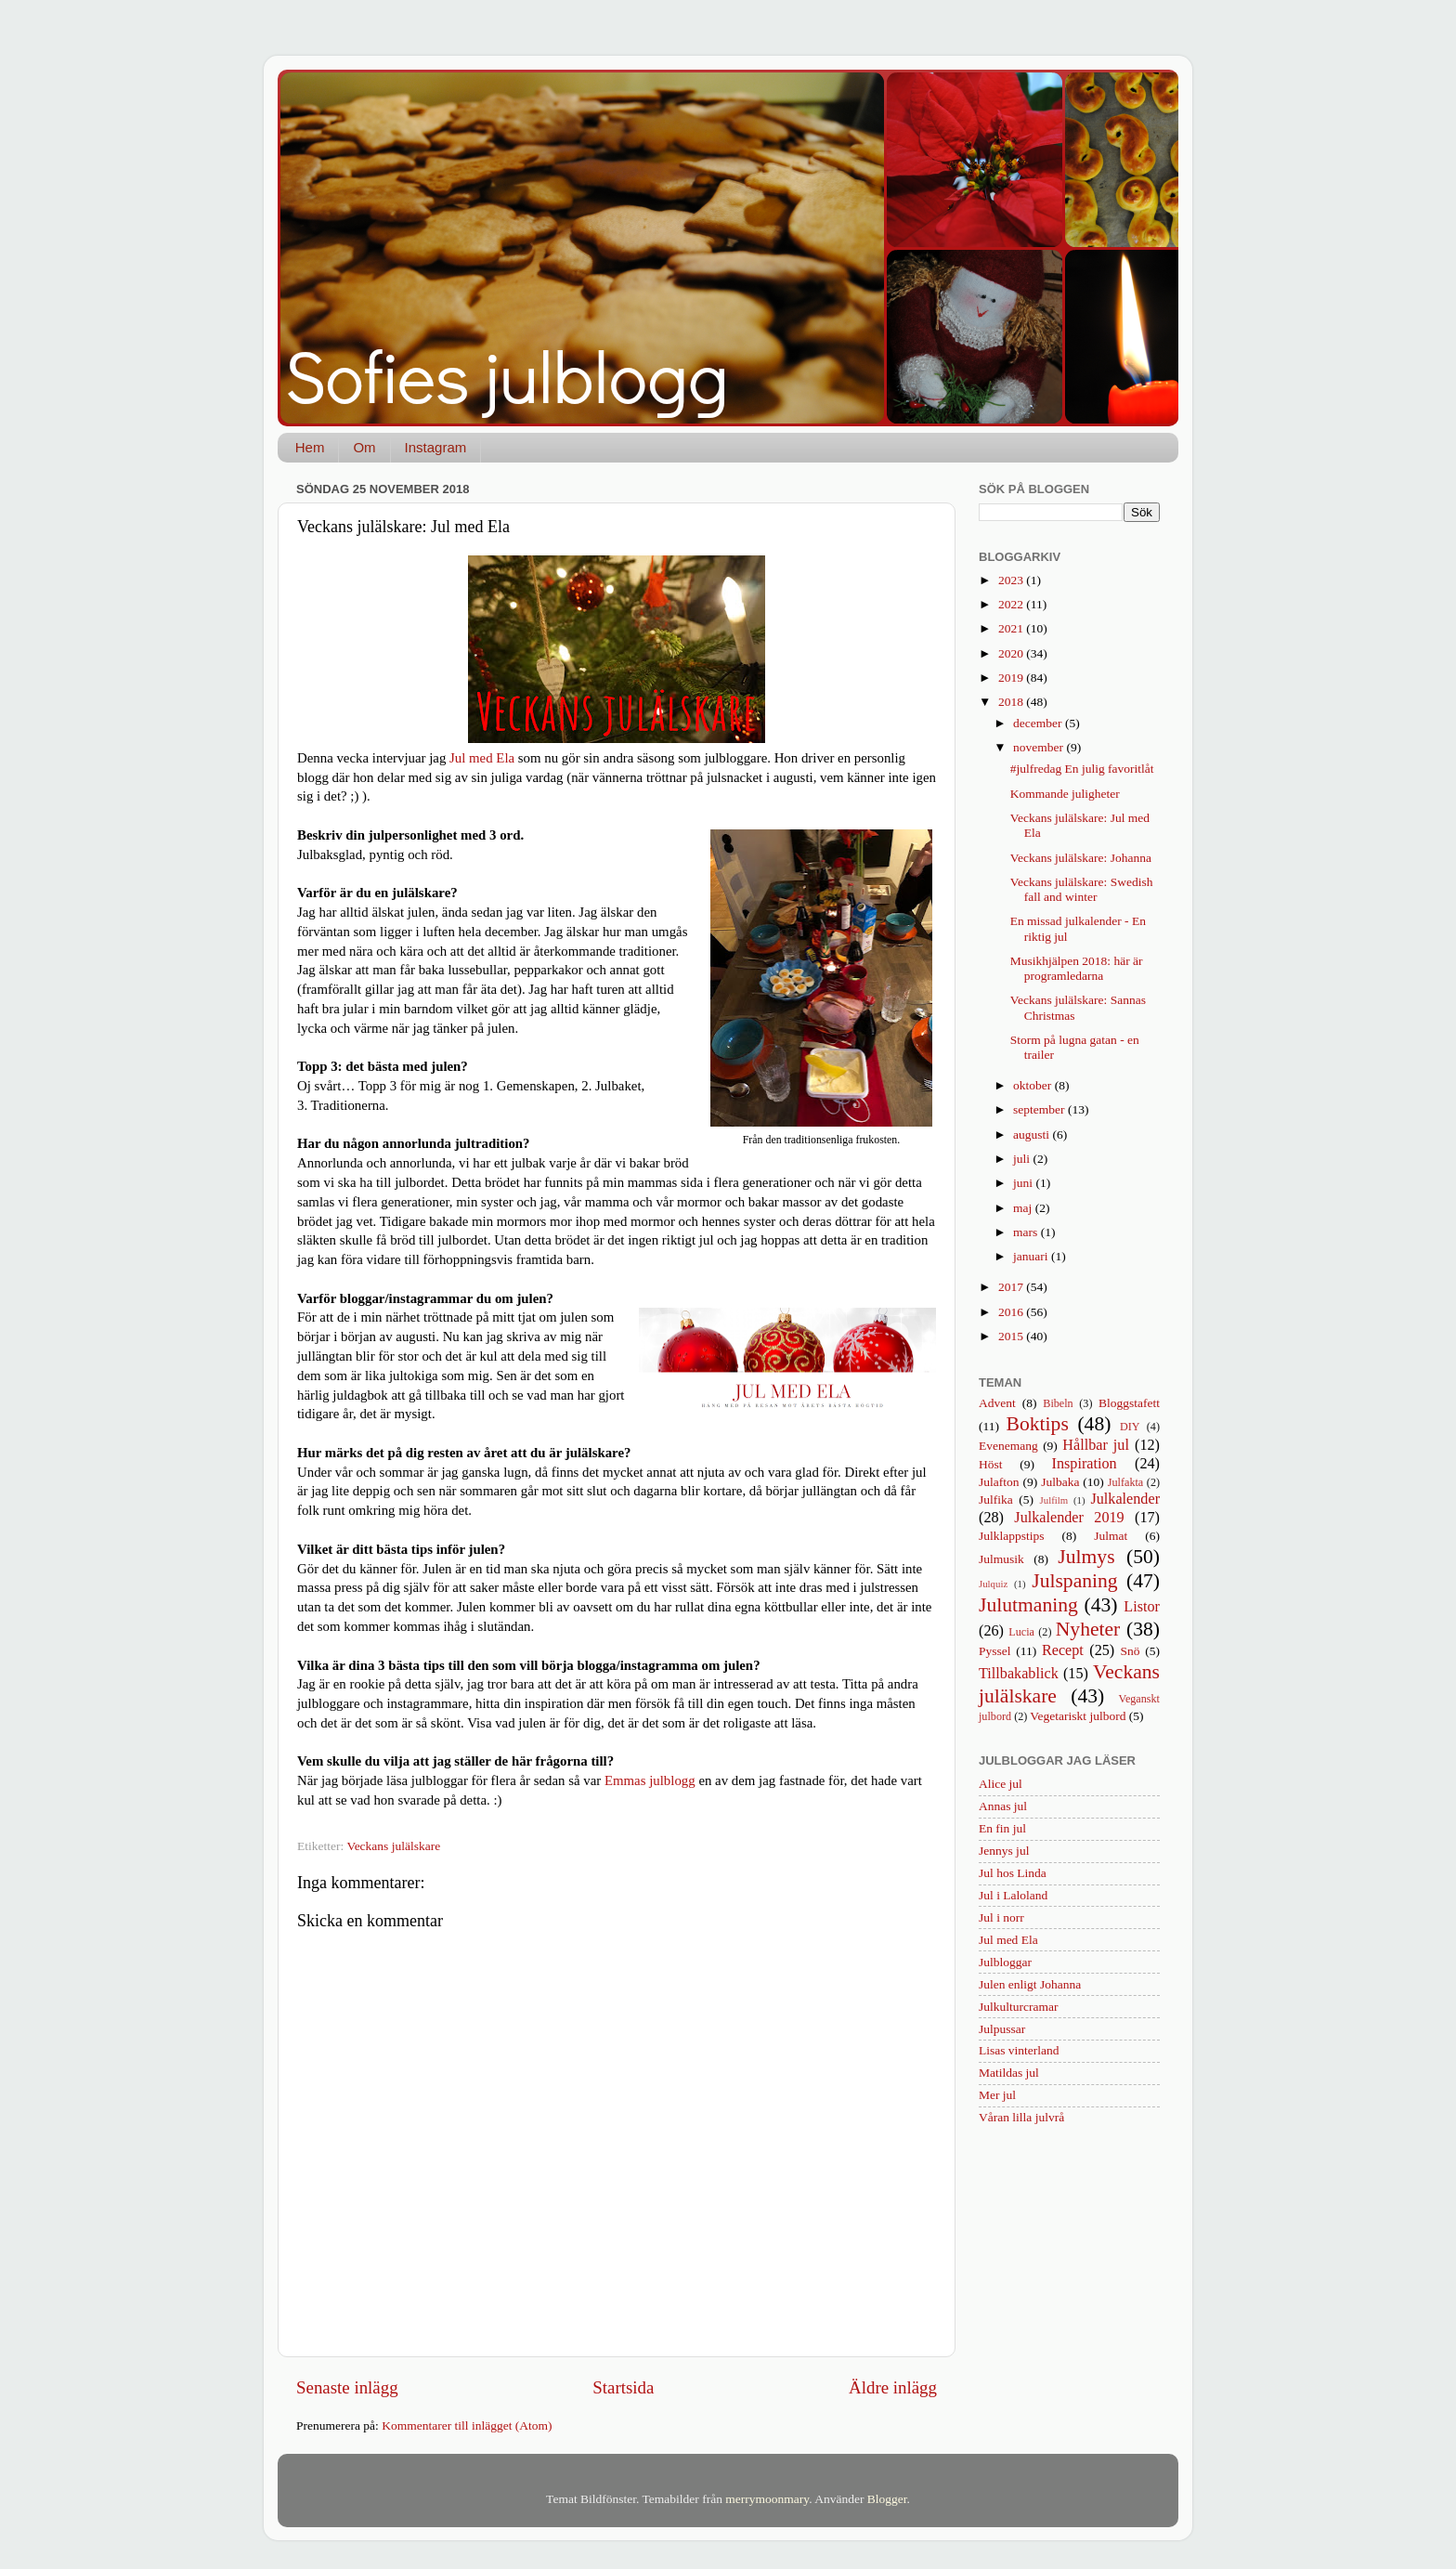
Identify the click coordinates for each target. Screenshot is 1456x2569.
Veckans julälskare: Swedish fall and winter (1081, 889)
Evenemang (1008, 1446)
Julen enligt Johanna (1030, 1984)
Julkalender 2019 (1069, 1517)
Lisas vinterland (1019, 2050)
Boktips (1038, 1424)
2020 (1012, 653)
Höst (991, 1464)
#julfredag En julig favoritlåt (1082, 769)
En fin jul (1002, 1828)
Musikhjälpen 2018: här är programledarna (1076, 968)
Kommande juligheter (1065, 794)
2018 (1012, 702)
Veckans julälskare (393, 1846)
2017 (1012, 1287)
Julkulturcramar (1018, 2007)
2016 (1012, 1312)
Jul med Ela (481, 757)
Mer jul (997, 2095)
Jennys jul (1004, 1851)
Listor (1142, 1606)
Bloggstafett (1129, 1403)
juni (1024, 1183)
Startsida (623, 2387)
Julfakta (1125, 1482)
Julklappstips (1012, 1536)
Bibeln (1057, 1403)
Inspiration (1084, 1463)
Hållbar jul (1095, 1445)
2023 (1012, 580)
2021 (1012, 628)
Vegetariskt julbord (1077, 1716)
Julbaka (1060, 1482)
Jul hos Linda (1012, 1873)
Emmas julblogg (650, 1780)
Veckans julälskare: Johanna (1080, 858)
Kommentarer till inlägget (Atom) (467, 2425)
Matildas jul (1009, 2073)
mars (1027, 1232)
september (1040, 1109)
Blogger (887, 2499)
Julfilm (1054, 1500)
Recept (1063, 1650)
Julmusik (1001, 1559)
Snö (1130, 1651)
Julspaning (1074, 1581)
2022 (1012, 604)
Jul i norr (1001, 1917)
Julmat (1110, 1536)
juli (1023, 1159)
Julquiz (993, 1583)
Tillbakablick (1019, 1673)
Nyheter (1088, 1629)
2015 (1012, 1336)
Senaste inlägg (347, 2387)
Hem (310, 447)
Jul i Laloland (1013, 1895)
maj (1024, 1208)
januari (1032, 1256)
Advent (997, 1403)
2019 (1012, 678)
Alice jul (1000, 1784)
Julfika (996, 1499)
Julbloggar (1005, 1962)
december (1039, 723)
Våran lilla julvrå (1021, 2117)
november (1039, 747)
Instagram (436, 447)
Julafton (999, 1482)
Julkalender (1125, 1499)
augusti (1032, 1134)
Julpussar (1002, 2029)
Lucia (1021, 1631)
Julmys (1086, 1556)
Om (364, 447)
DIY (1130, 1426)
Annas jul (1003, 1806)
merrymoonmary (767, 2499)
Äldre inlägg (893, 2387)
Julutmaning (1028, 1605)
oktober (1034, 1085)
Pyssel (995, 1651)
